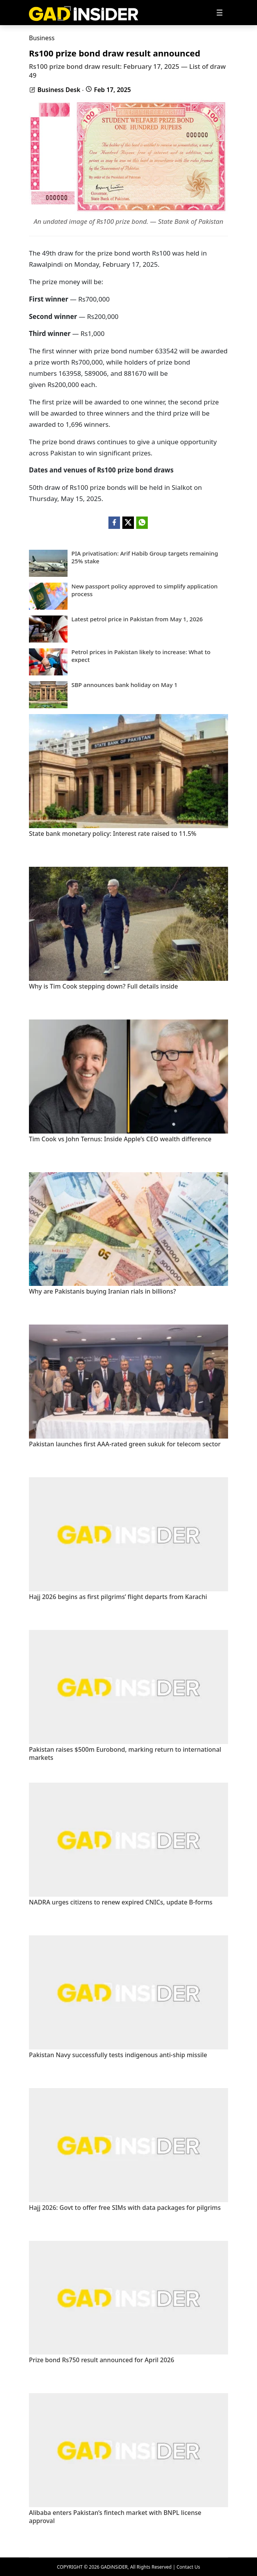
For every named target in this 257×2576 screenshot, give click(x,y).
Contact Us (188, 2567)
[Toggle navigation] (219, 13)
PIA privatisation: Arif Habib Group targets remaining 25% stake (144, 557)
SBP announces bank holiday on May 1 (124, 685)
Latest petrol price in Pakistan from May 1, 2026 (137, 619)
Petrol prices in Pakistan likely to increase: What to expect (140, 655)
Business (41, 38)
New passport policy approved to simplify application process (144, 590)
